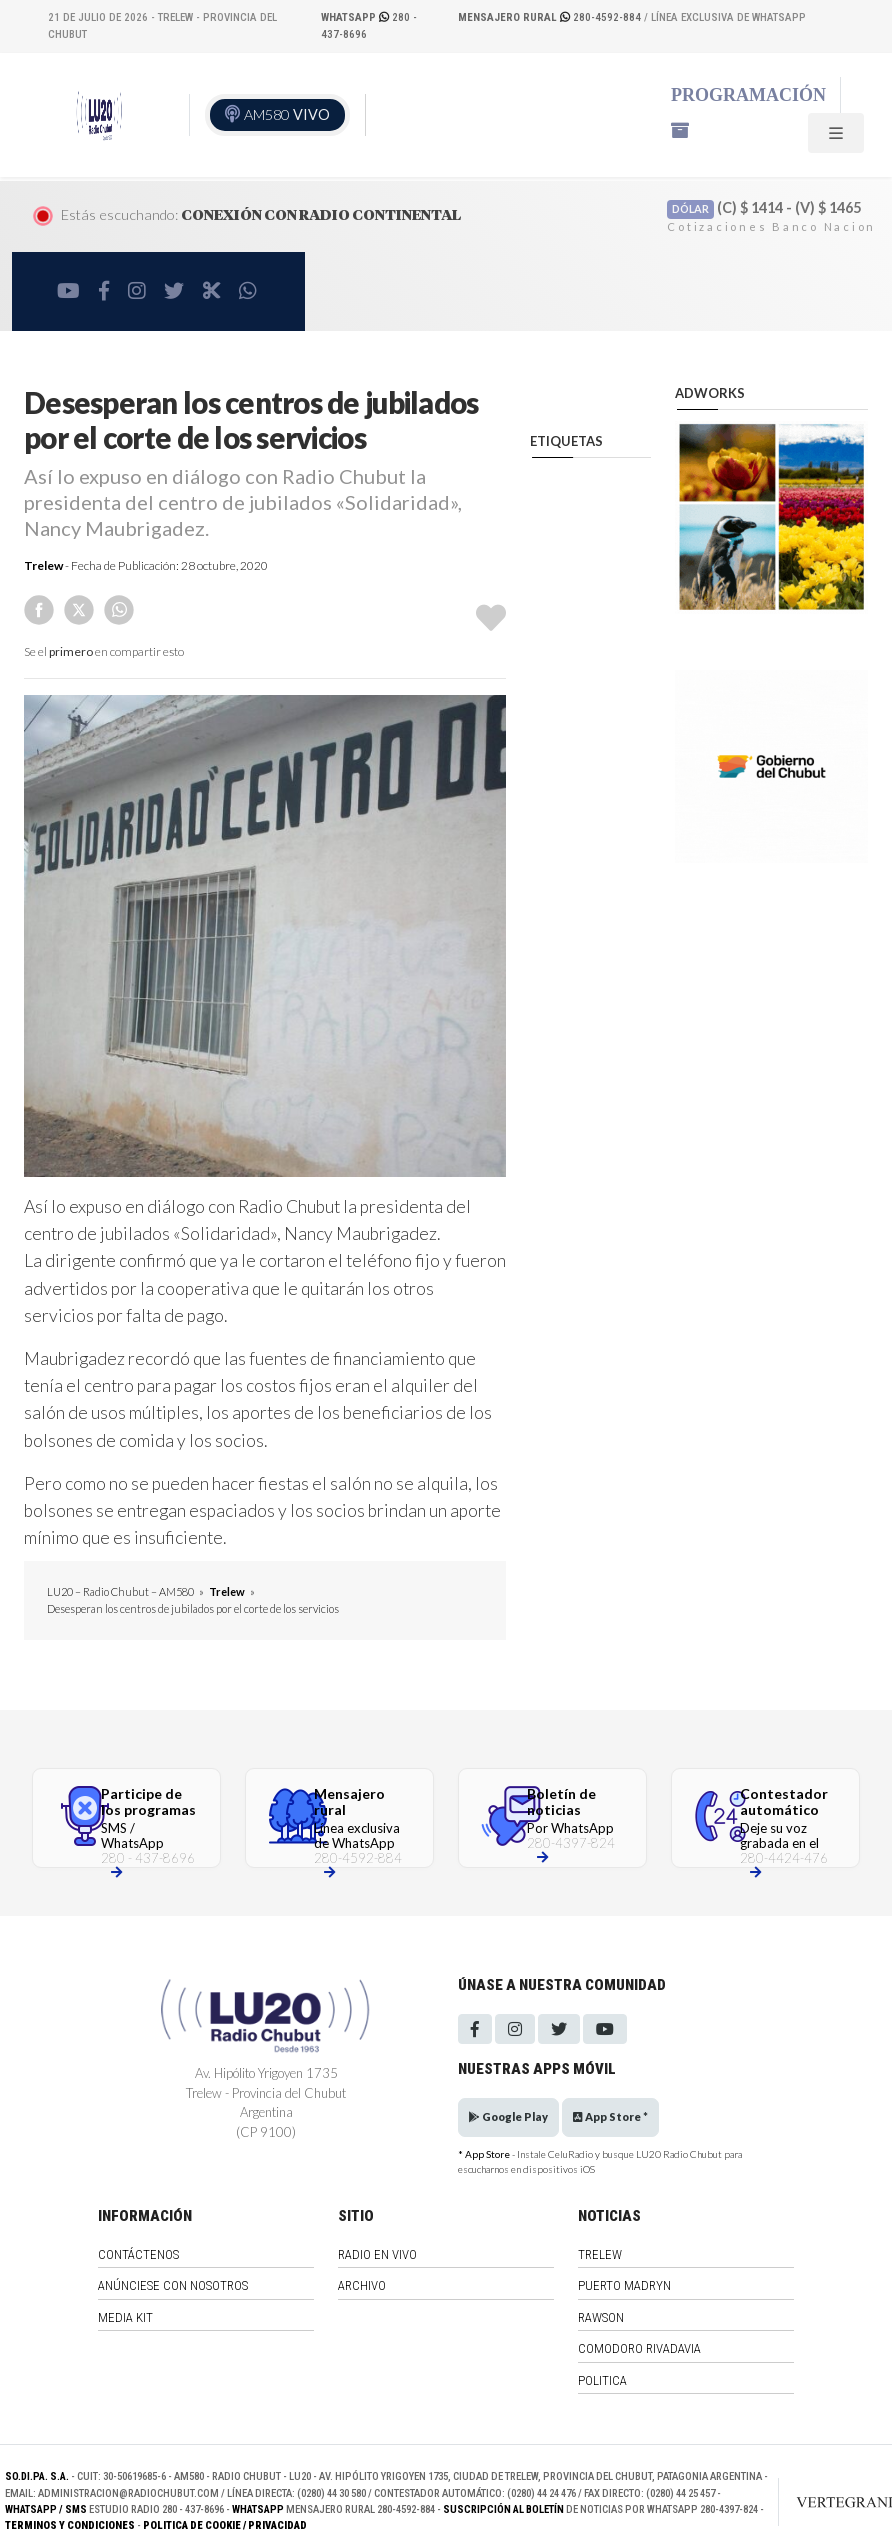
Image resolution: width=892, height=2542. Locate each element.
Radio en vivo (377, 2254)
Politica (602, 2380)
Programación (748, 95)
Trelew (43, 565)
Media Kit (125, 2317)
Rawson (601, 2317)
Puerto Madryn (624, 2285)
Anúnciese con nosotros (173, 2285)
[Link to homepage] (834, 2502)
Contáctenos (138, 2254)
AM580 (287, 114)
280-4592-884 (551, 17)
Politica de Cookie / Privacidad (225, 2525)
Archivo (362, 2285)
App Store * (610, 2116)
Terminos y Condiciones (70, 2525)
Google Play (508, 2116)
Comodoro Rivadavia (639, 2348)
